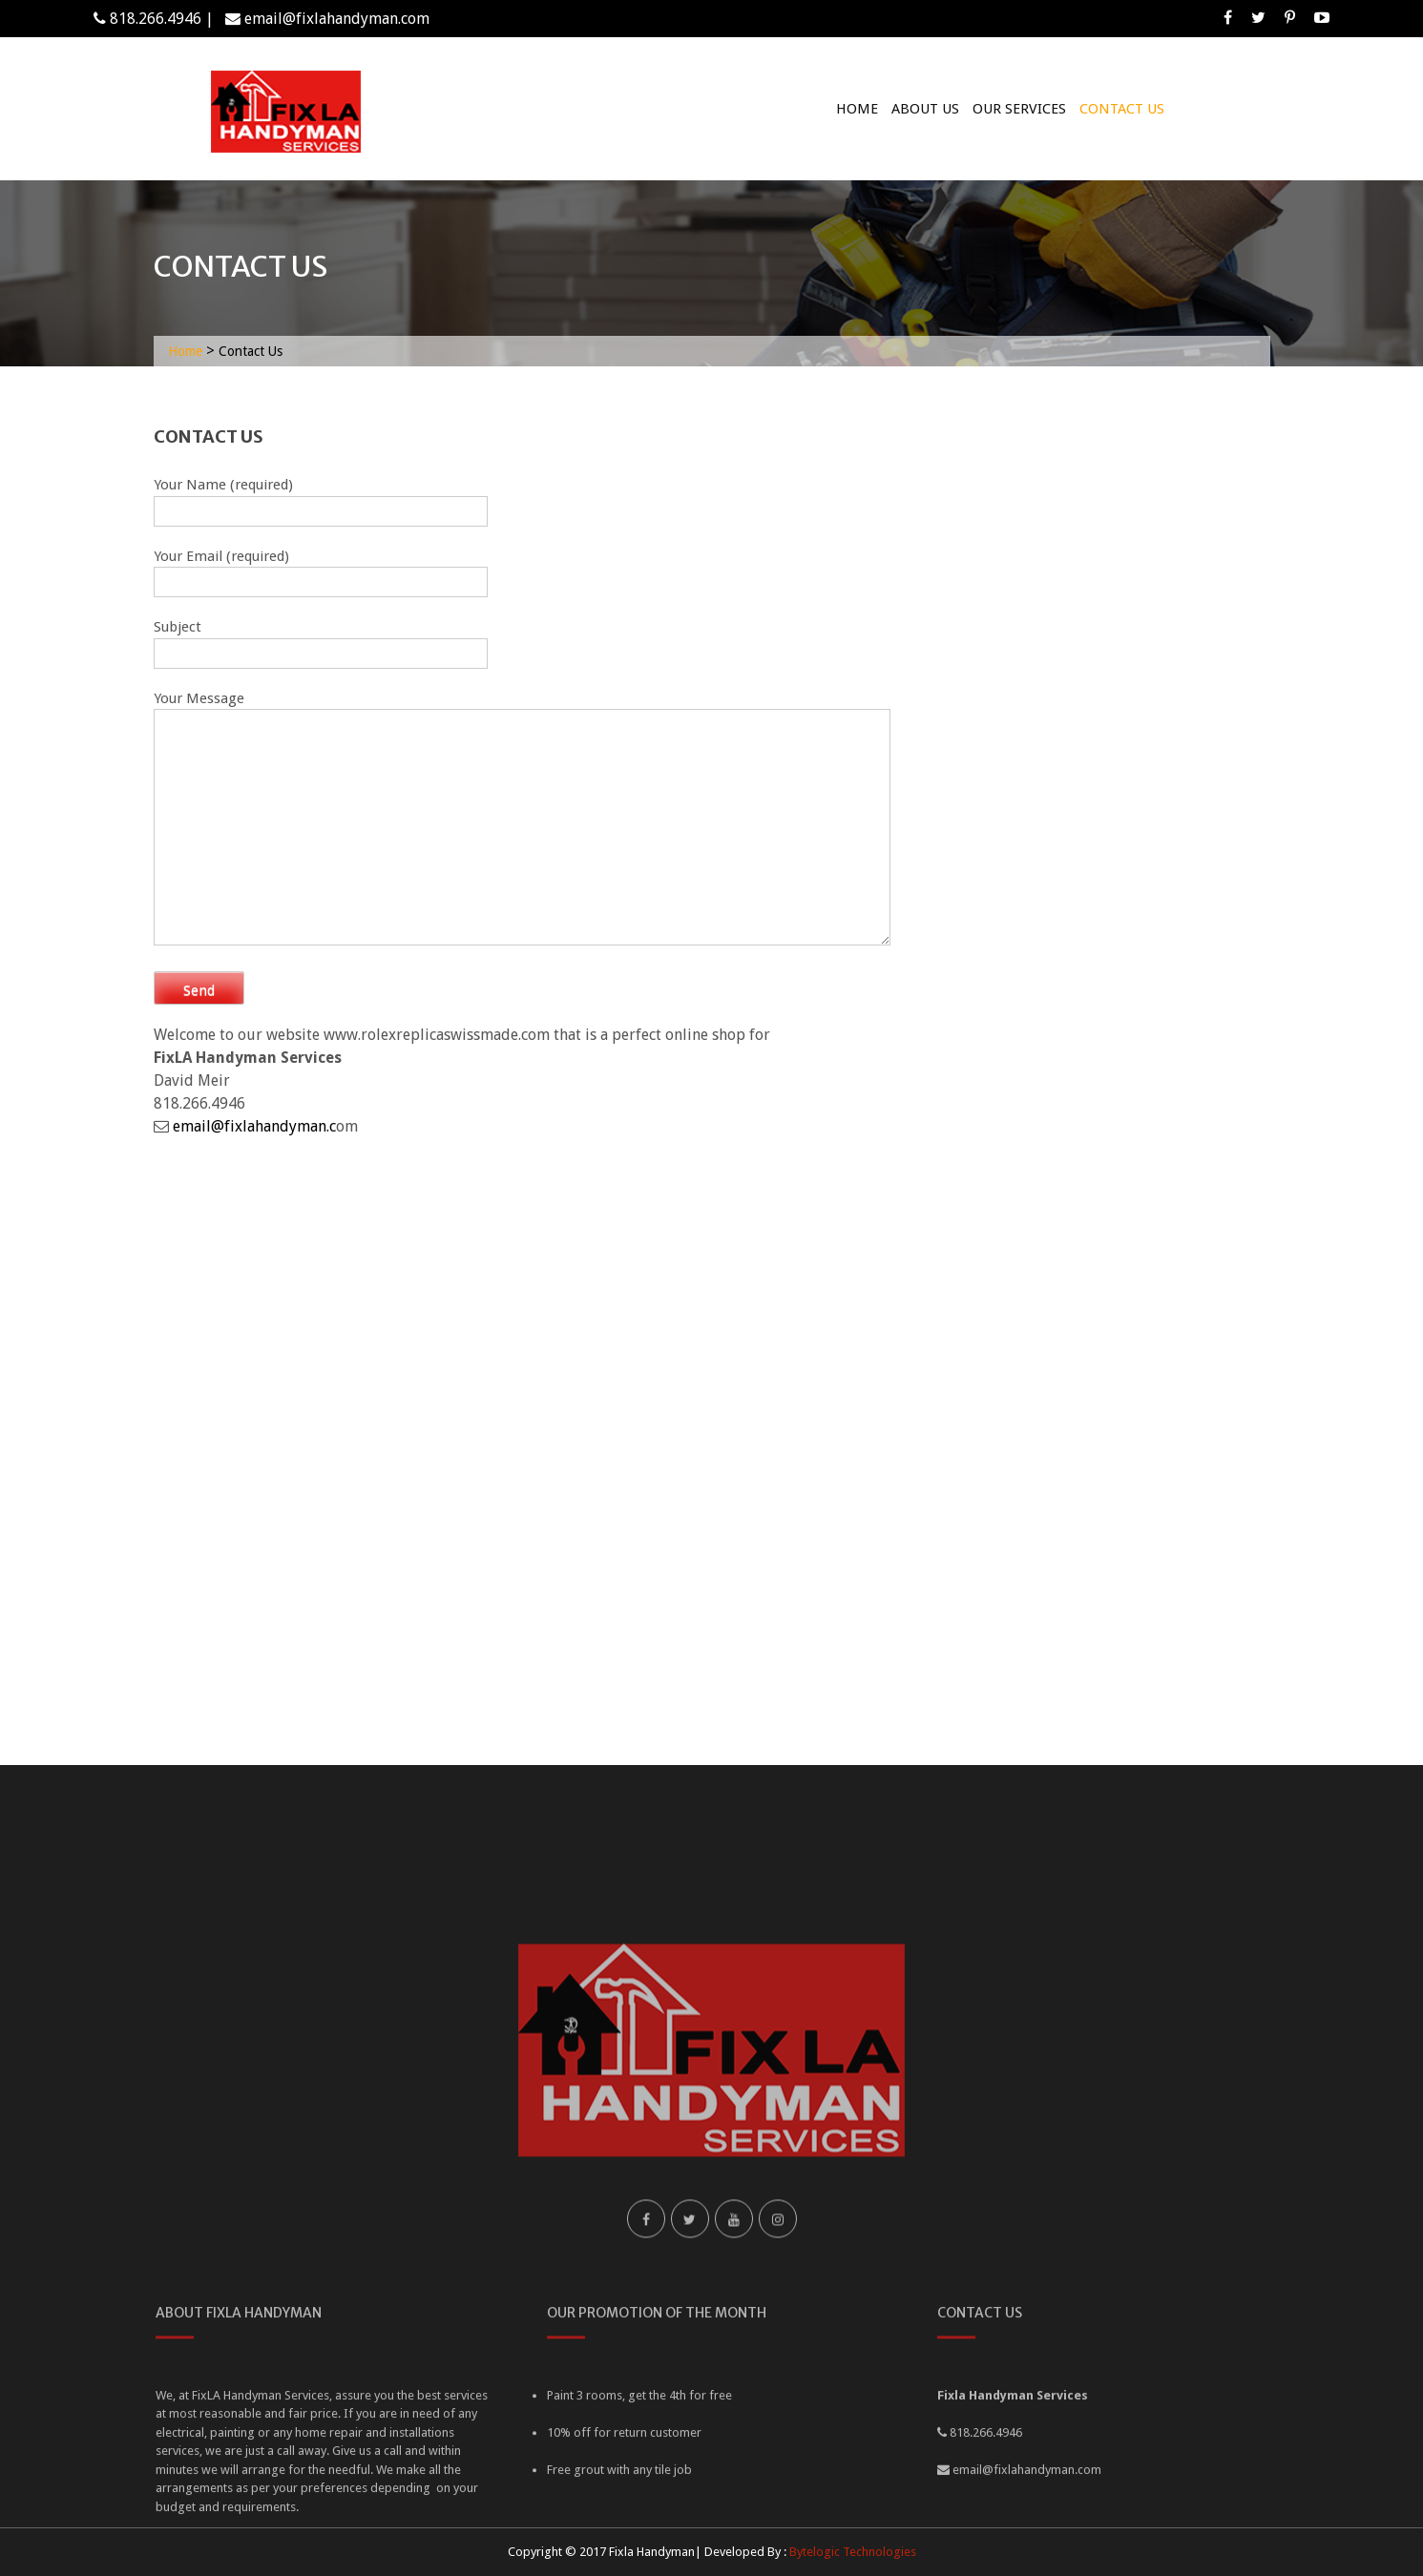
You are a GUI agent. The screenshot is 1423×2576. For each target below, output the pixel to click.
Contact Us (1121, 108)
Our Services (1019, 108)
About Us (925, 108)
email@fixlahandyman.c (254, 1126)
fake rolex (808, 1035)
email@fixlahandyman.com (336, 19)
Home (857, 108)
